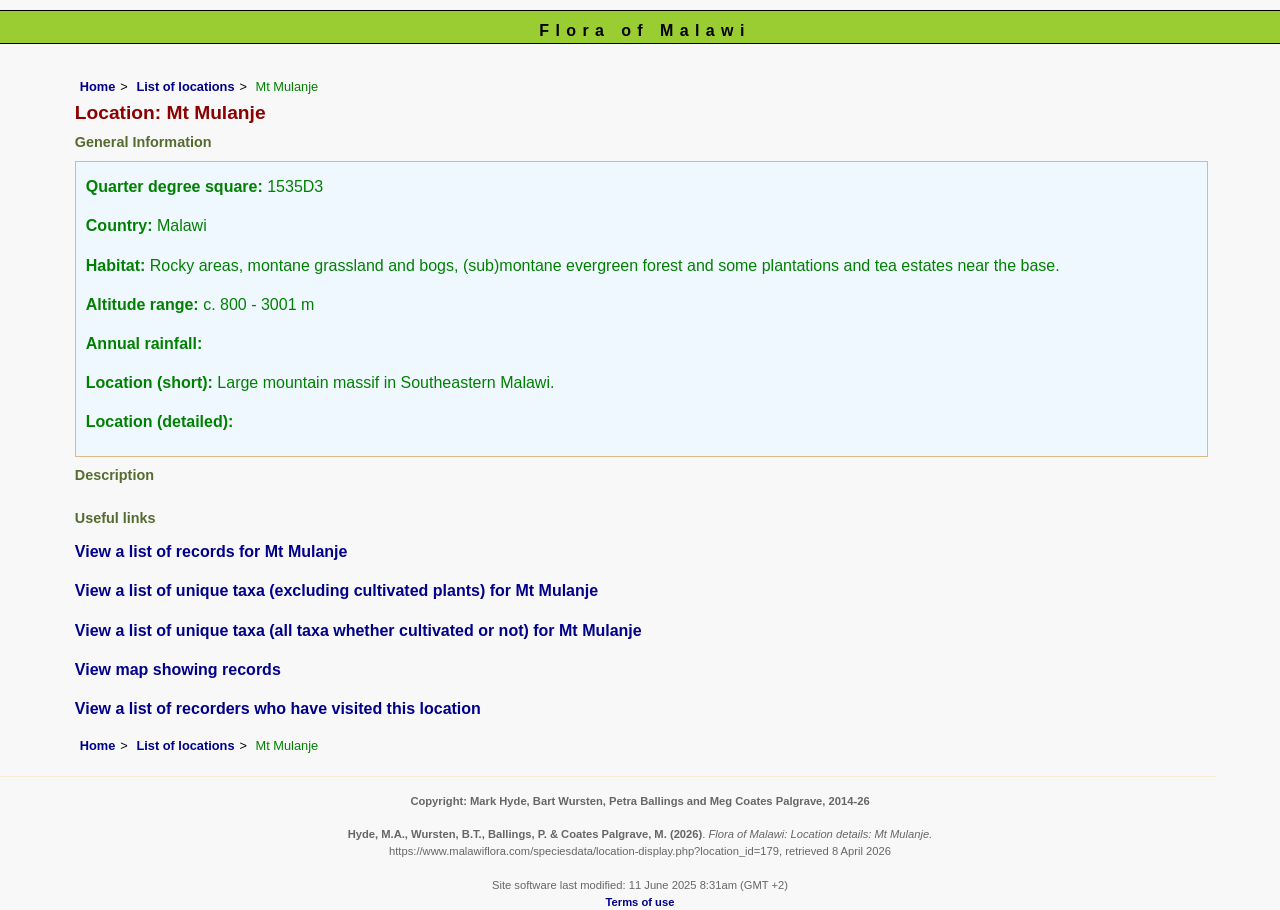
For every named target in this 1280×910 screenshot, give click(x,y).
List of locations (185, 86)
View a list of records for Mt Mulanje (211, 551)
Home (98, 86)
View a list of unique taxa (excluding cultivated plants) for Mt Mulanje (336, 590)
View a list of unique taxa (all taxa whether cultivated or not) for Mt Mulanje (358, 630)
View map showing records (178, 669)
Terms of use (640, 902)
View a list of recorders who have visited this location (278, 708)
